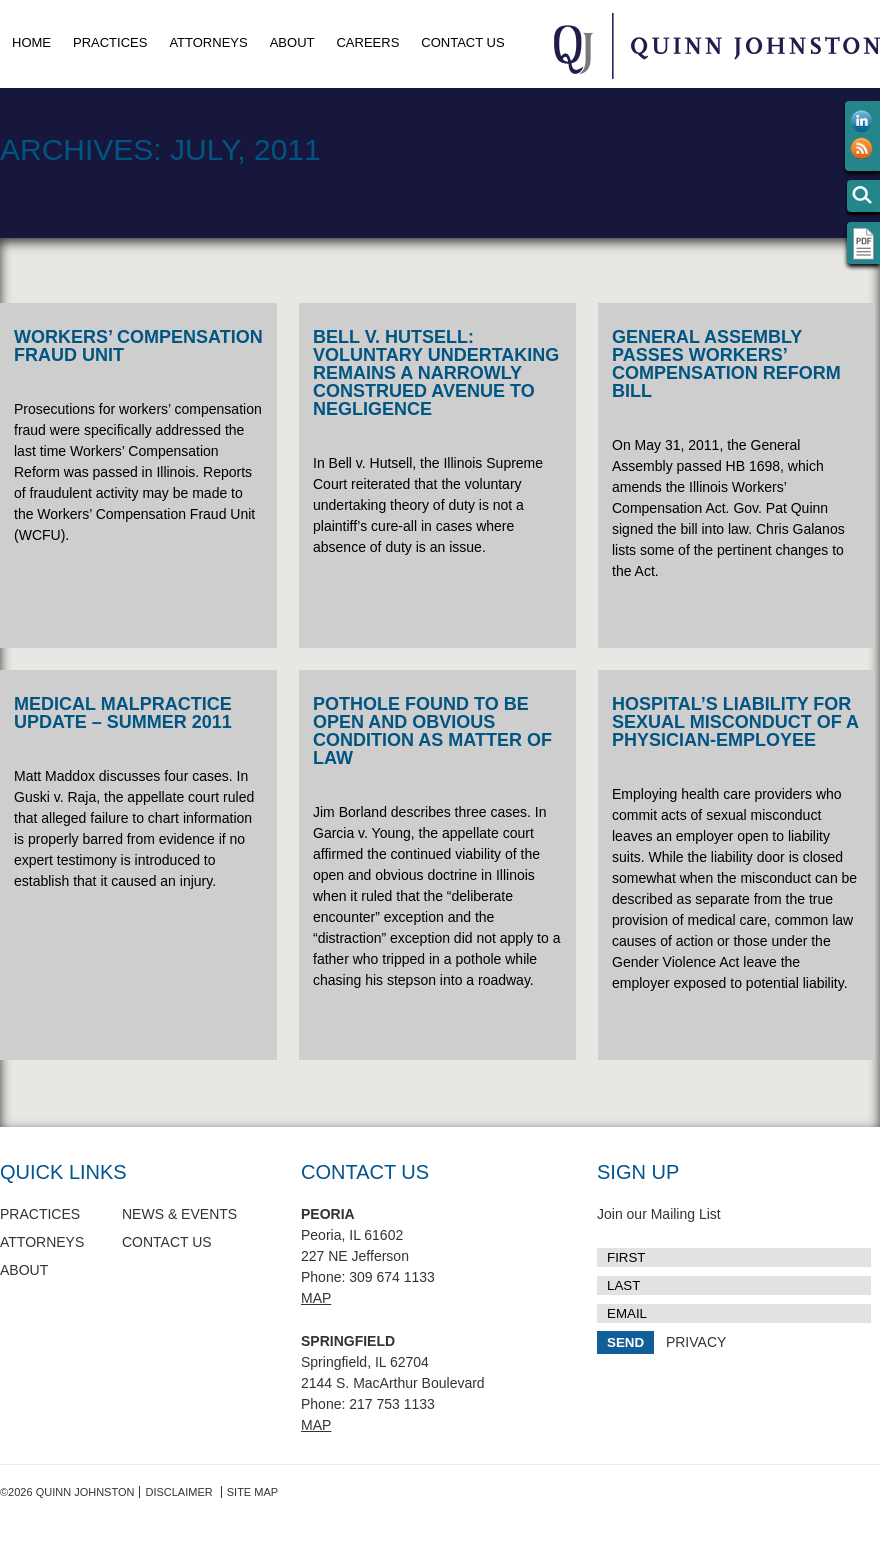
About (292, 42)
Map (316, 1298)
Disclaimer (178, 1492)
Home (31, 42)
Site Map (252, 1492)
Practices (110, 42)
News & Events (179, 1214)
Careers (367, 42)
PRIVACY (696, 1342)
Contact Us (462, 42)
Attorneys (208, 42)
